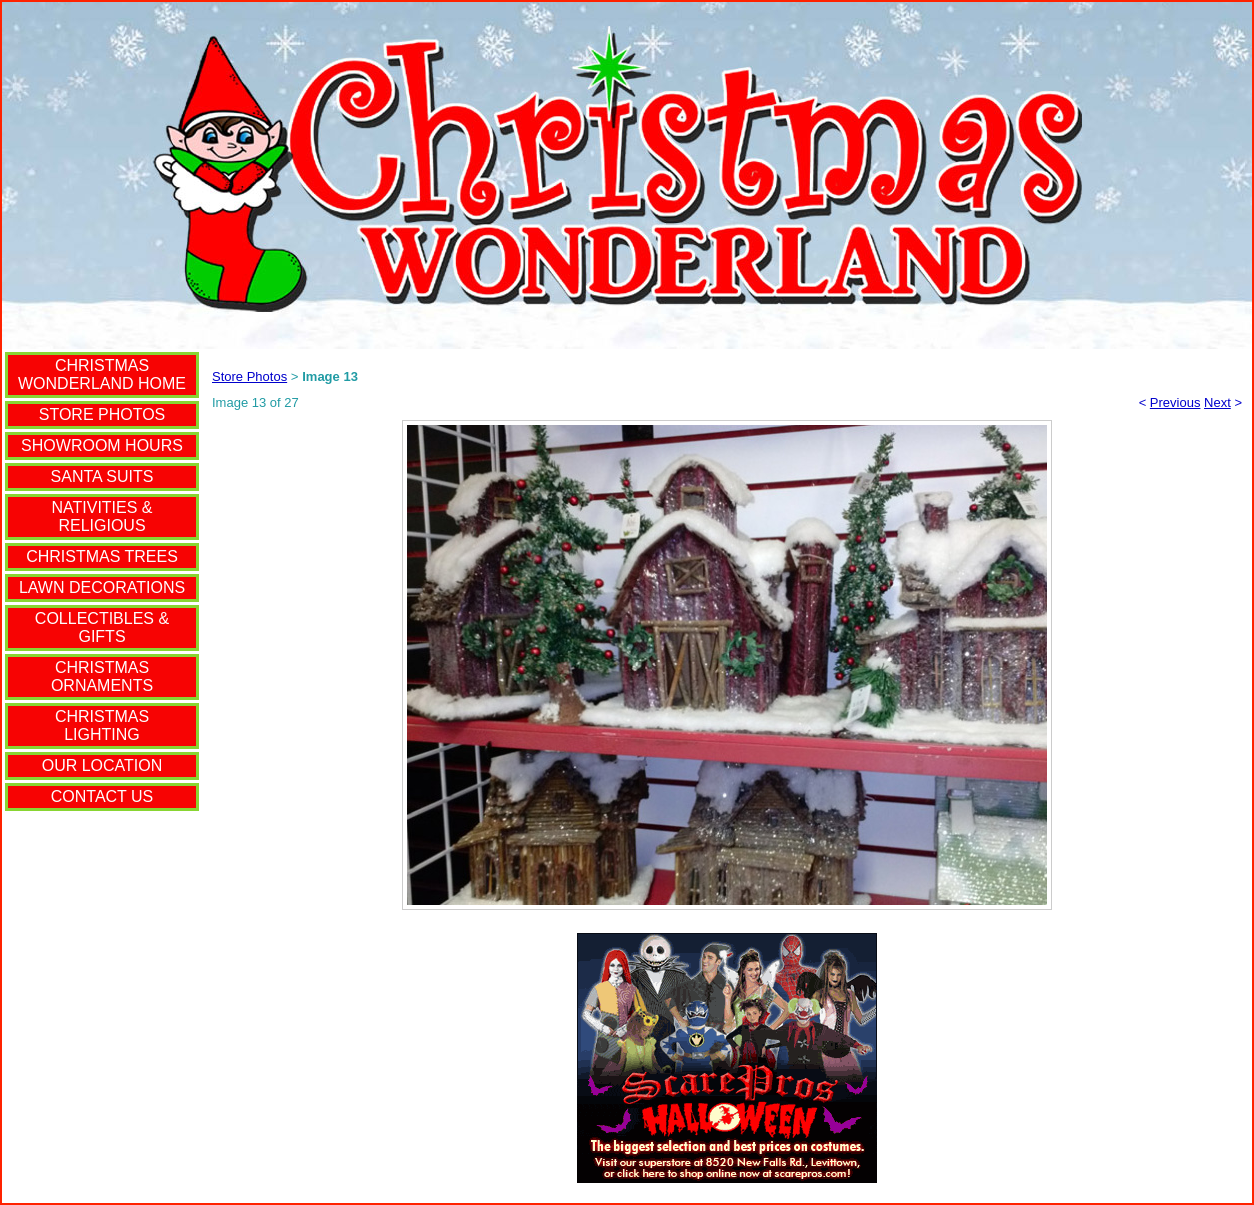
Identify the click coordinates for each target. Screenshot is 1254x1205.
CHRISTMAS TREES (102, 556)
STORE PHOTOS (102, 414)
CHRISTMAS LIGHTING (102, 725)
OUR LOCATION (102, 765)
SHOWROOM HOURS (102, 445)
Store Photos (249, 376)
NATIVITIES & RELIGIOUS (101, 516)
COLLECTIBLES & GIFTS (102, 627)
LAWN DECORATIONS (102, 587)
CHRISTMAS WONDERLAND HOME (102, 374)
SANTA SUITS (102, 476)
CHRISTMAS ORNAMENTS (102, 676)
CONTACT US (102, 796)
